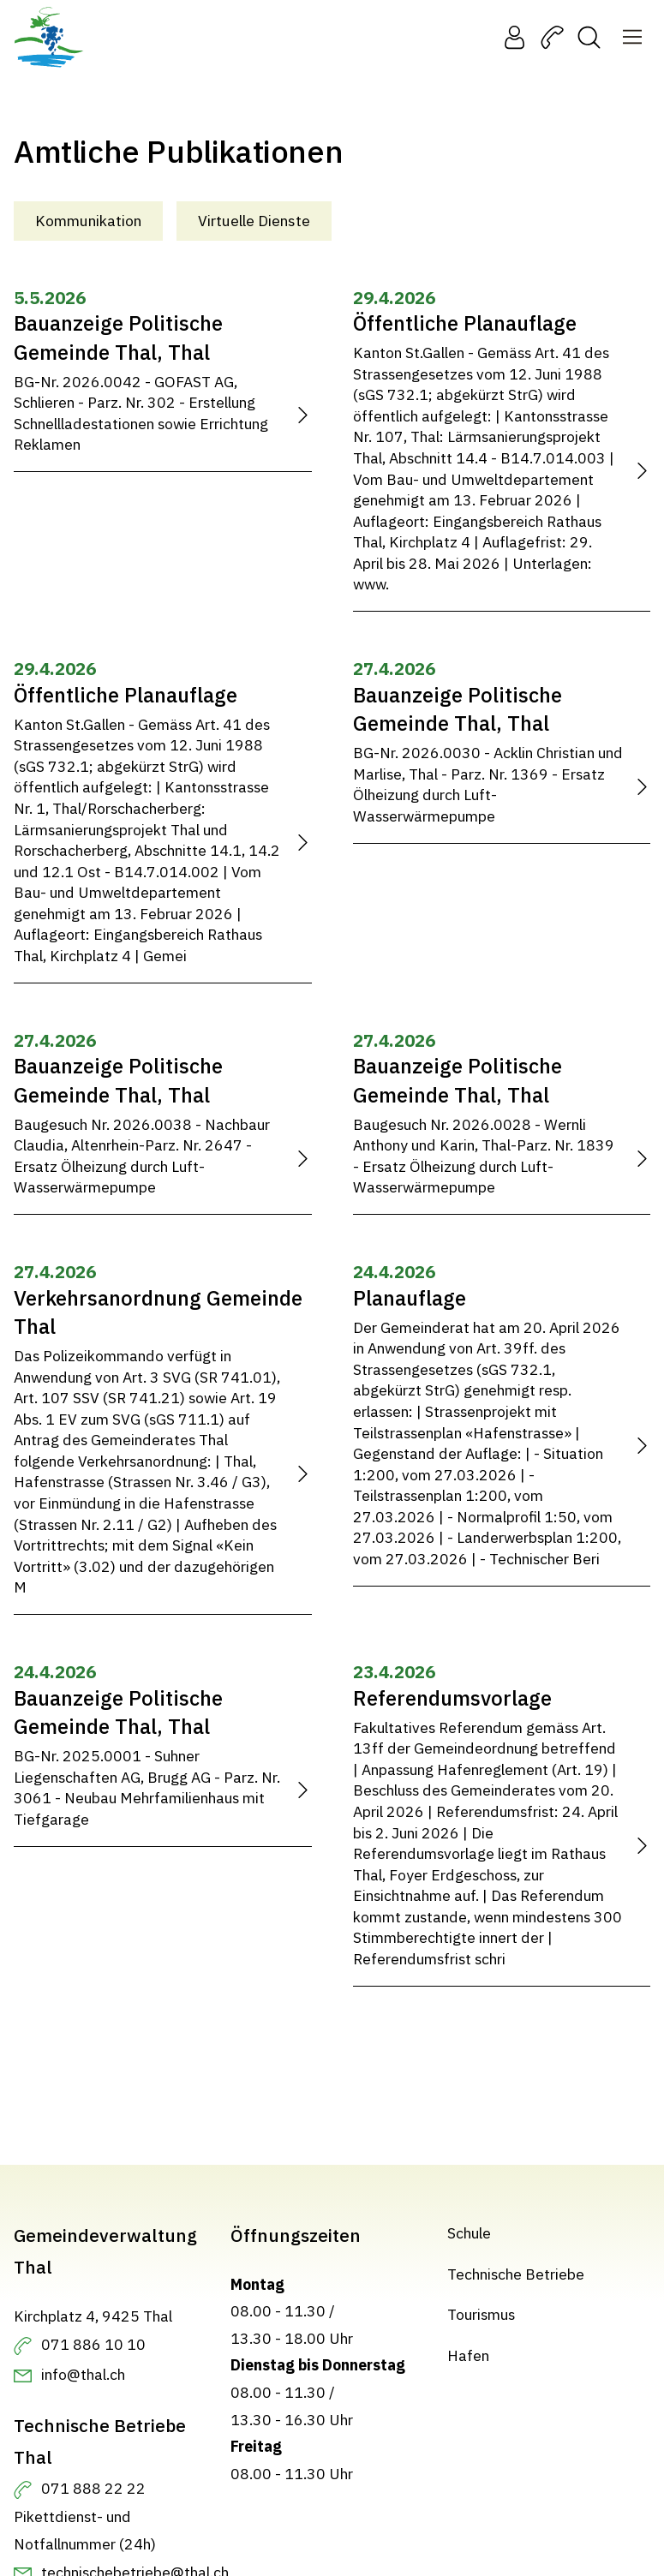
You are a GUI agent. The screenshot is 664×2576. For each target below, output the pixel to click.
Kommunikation (88, 220)
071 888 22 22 (93, 2488)
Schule (469, 2233)
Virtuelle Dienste (254, 220)
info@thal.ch (83, 2374)
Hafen (468, 2355)
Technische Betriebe (515, 2273)
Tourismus (481, 2314)
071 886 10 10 (93, 2344)
